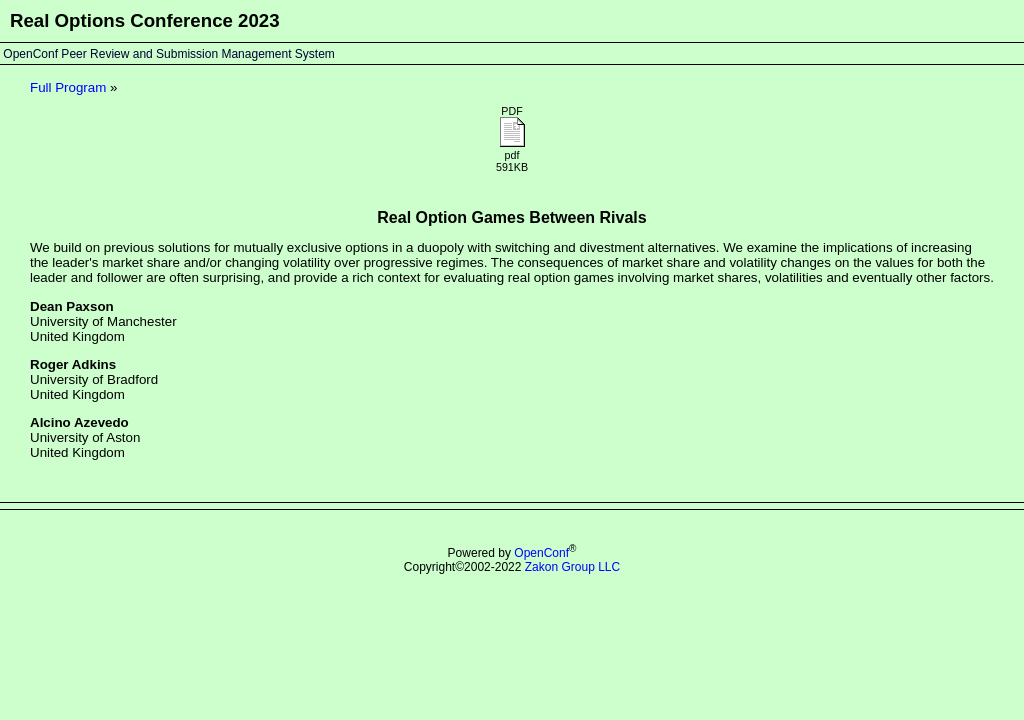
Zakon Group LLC (572, 567)
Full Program (68, 87)
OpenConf (541, 553)
